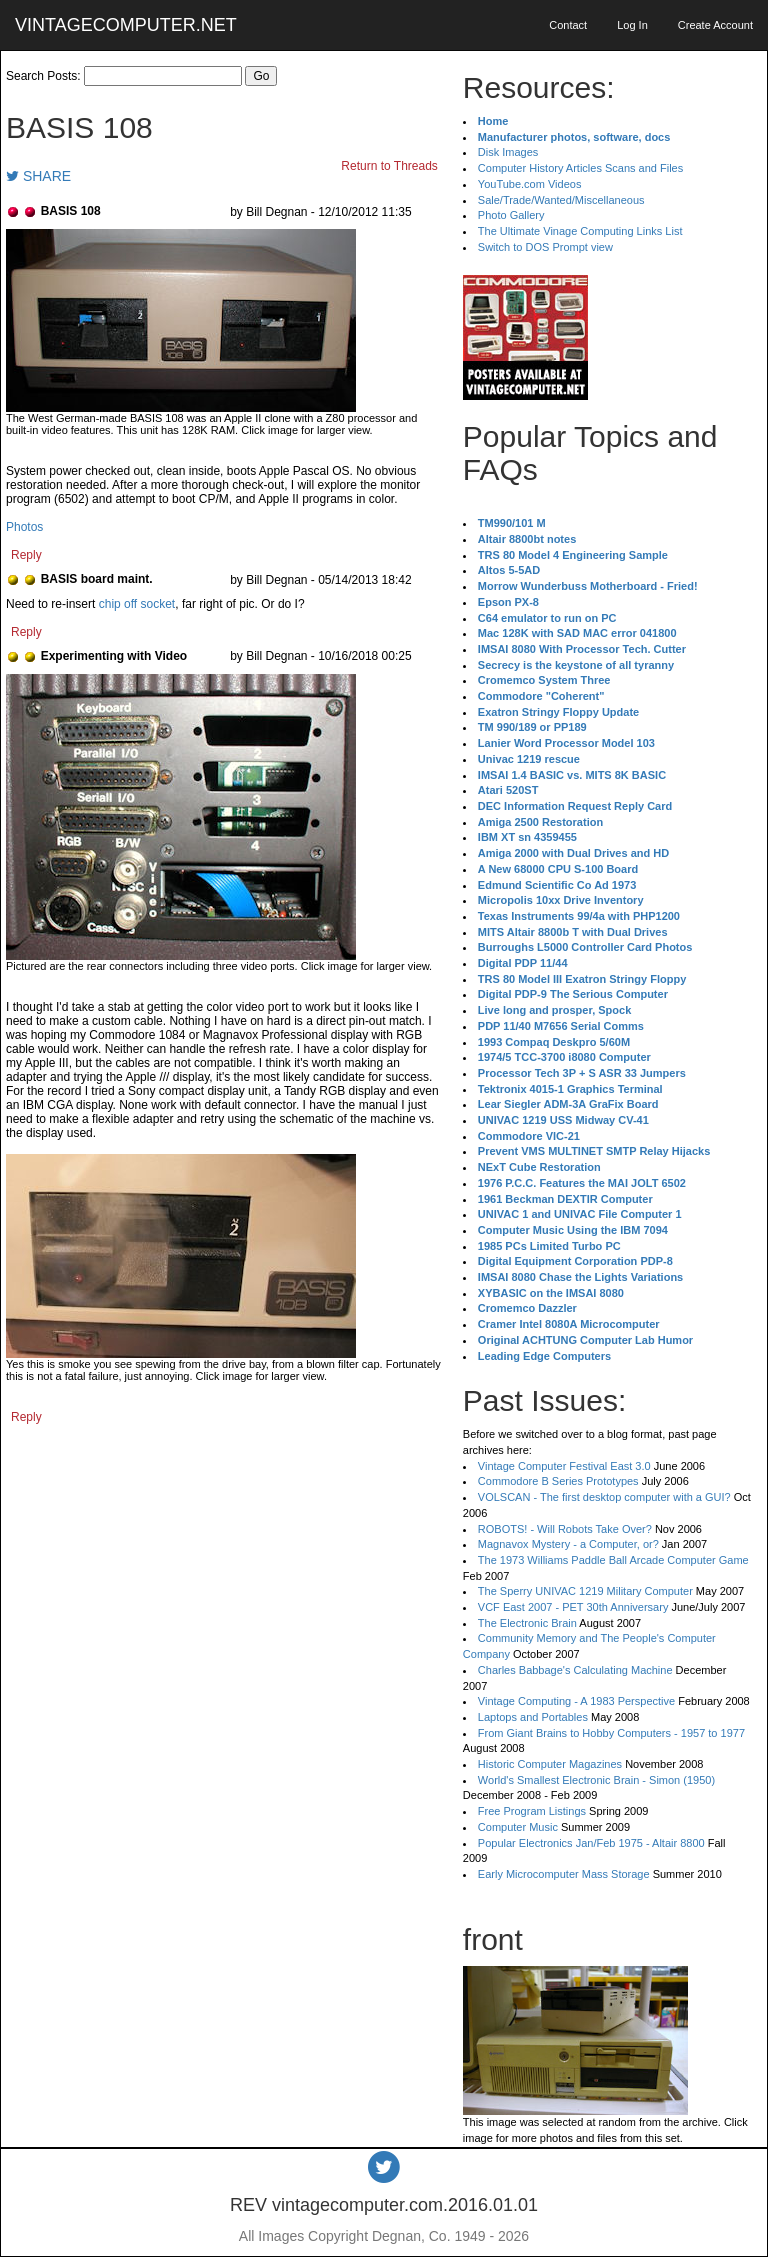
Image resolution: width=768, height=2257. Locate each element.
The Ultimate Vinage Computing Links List (580, 231)
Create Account (715, 25)
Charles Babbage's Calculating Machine (575, 1670)
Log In (632, 25)
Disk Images (508, 152)
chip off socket (137, 604)
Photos (24, 527)
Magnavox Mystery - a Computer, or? (568, 1544)
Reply (26, 555)
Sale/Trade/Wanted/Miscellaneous (561, 200)
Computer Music (518, 1827)
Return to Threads (389, 166)
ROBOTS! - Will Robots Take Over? (565, 1529)
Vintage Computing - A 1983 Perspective (576, 1701)
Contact (568, 25)
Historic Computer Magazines (550, 1764)
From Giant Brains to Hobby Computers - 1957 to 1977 (611, 1733)
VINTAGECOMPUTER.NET (126, 25)
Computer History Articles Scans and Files (580, 168)
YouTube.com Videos (530, 184)
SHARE (38, 176)
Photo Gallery (511, 215)
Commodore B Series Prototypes (558, 1481)
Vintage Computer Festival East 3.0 (564, 1466)
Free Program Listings (532, 1811)
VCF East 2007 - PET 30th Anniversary (573, 1607)
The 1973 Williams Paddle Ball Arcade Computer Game (613, 1560)
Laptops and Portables (533, 1717)
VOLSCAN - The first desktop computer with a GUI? (604, 1497)
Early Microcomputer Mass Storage (564, 1874)
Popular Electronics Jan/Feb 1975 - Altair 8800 (591, 1843)
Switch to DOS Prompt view (545, 247)
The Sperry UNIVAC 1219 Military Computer (585, 1591)
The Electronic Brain (527, 1623)
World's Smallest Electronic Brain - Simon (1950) (596, 1780)
